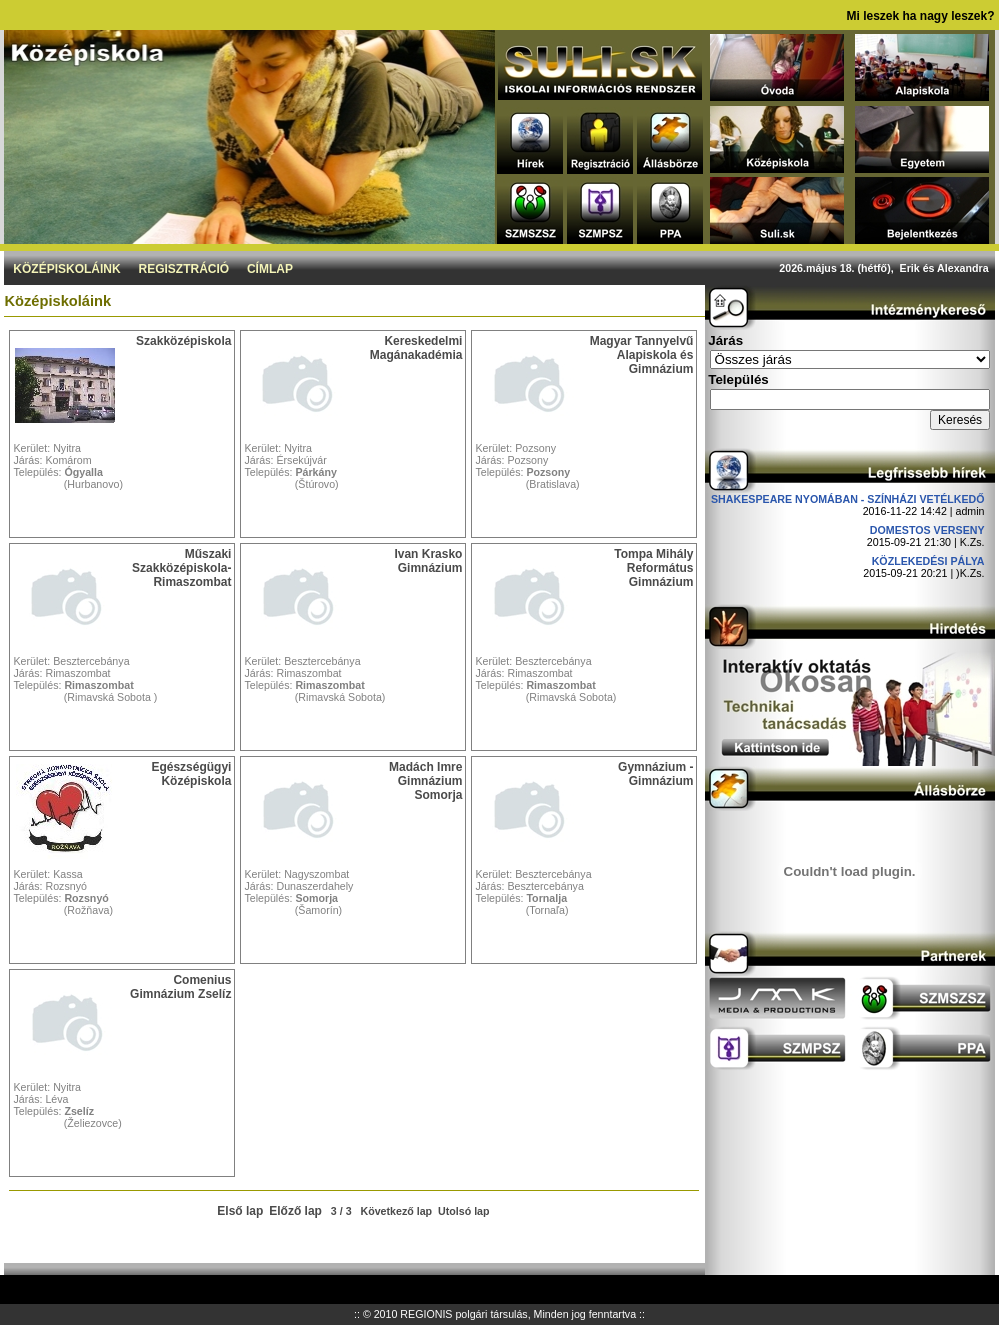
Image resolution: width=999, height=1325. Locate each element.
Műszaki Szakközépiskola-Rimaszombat (181, 568)
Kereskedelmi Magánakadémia (416, 348)
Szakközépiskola (183, 341)
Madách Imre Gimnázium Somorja (425, 781)
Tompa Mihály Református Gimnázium (653, 568)
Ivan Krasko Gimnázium (428, 561)
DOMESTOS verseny (927, 530)
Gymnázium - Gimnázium (655, 774)
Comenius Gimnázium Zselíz (180, 987)
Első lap (240, 1211)
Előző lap (295, 1211)
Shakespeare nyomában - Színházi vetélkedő (848, 499)
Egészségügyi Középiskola (191, 774)
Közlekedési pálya (928, 561)
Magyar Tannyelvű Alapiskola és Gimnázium (642, 355)
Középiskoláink (66, 269)
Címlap (270, 269)
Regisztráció (183, 269)
